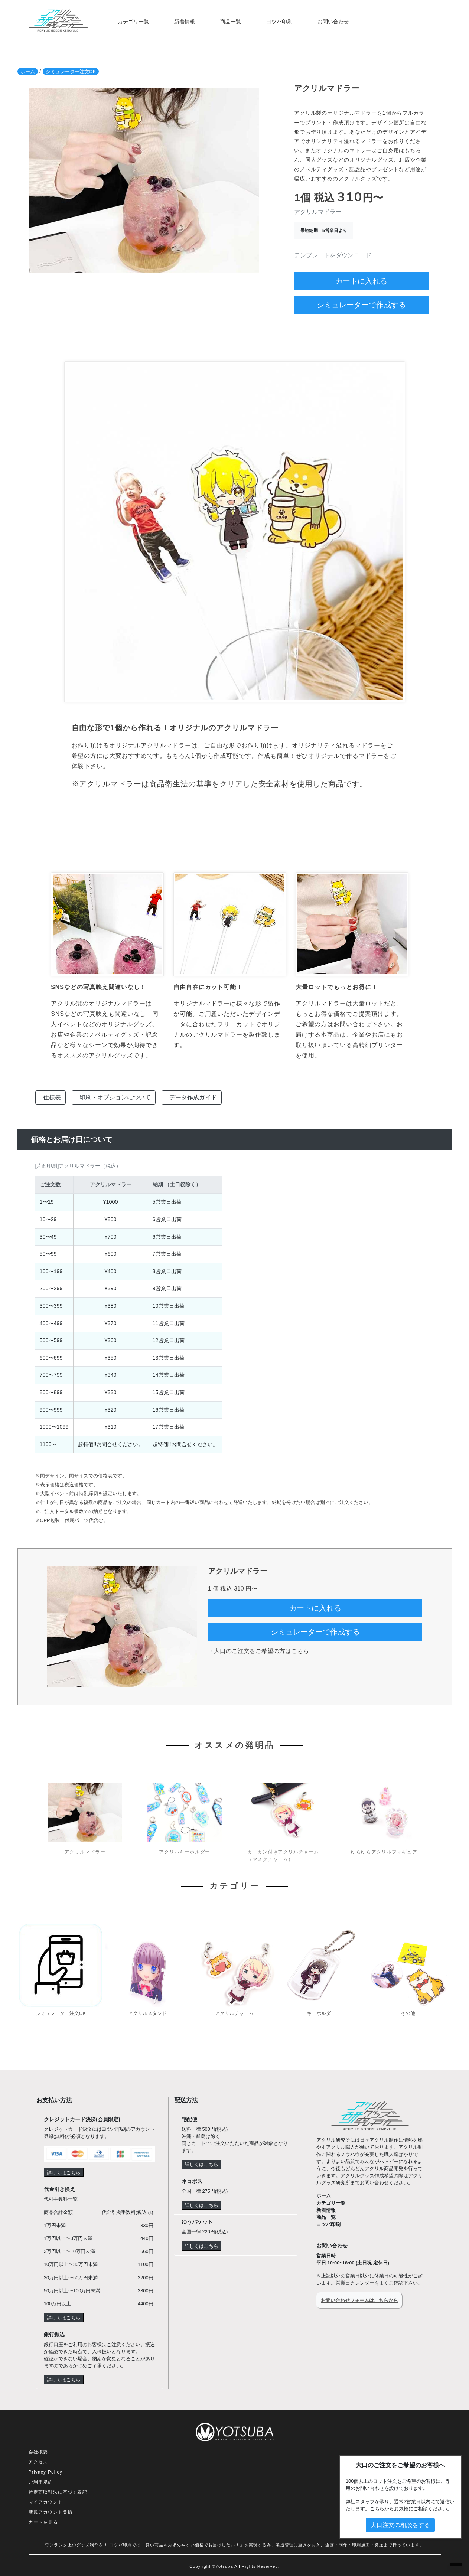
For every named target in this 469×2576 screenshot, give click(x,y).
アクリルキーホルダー (184, 1852)
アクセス (38, 2462)
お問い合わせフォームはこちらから (359, 2300)
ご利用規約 (41, 2482)
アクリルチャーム (234, 2013)
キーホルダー (321, 2013)
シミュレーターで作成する (361, 305)
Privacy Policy (45, 2472)
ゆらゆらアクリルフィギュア (384, 1852)
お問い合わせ (333, 22)
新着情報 (184, 22)
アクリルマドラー (85, 1852)
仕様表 (52, 1097)
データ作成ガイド (193, 1097)
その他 (408, 2013)
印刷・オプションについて (115, 1097)
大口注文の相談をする (400, 2525)
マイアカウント (46, 2502)
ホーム (27, 71)
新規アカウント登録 (51, 2512)
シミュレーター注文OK (71, 71)
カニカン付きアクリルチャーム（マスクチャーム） (283, 1855)
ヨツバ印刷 (279, 22)
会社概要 (38, 2452)
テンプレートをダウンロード (332, 255)
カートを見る (43, 2522)
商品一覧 (230, 22)
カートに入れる (361, 281)
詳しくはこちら (64, 2172)
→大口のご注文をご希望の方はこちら (258, 1651)
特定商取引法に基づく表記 (58, 2492)
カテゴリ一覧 (133, 22)
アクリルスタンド (147, 2013)
